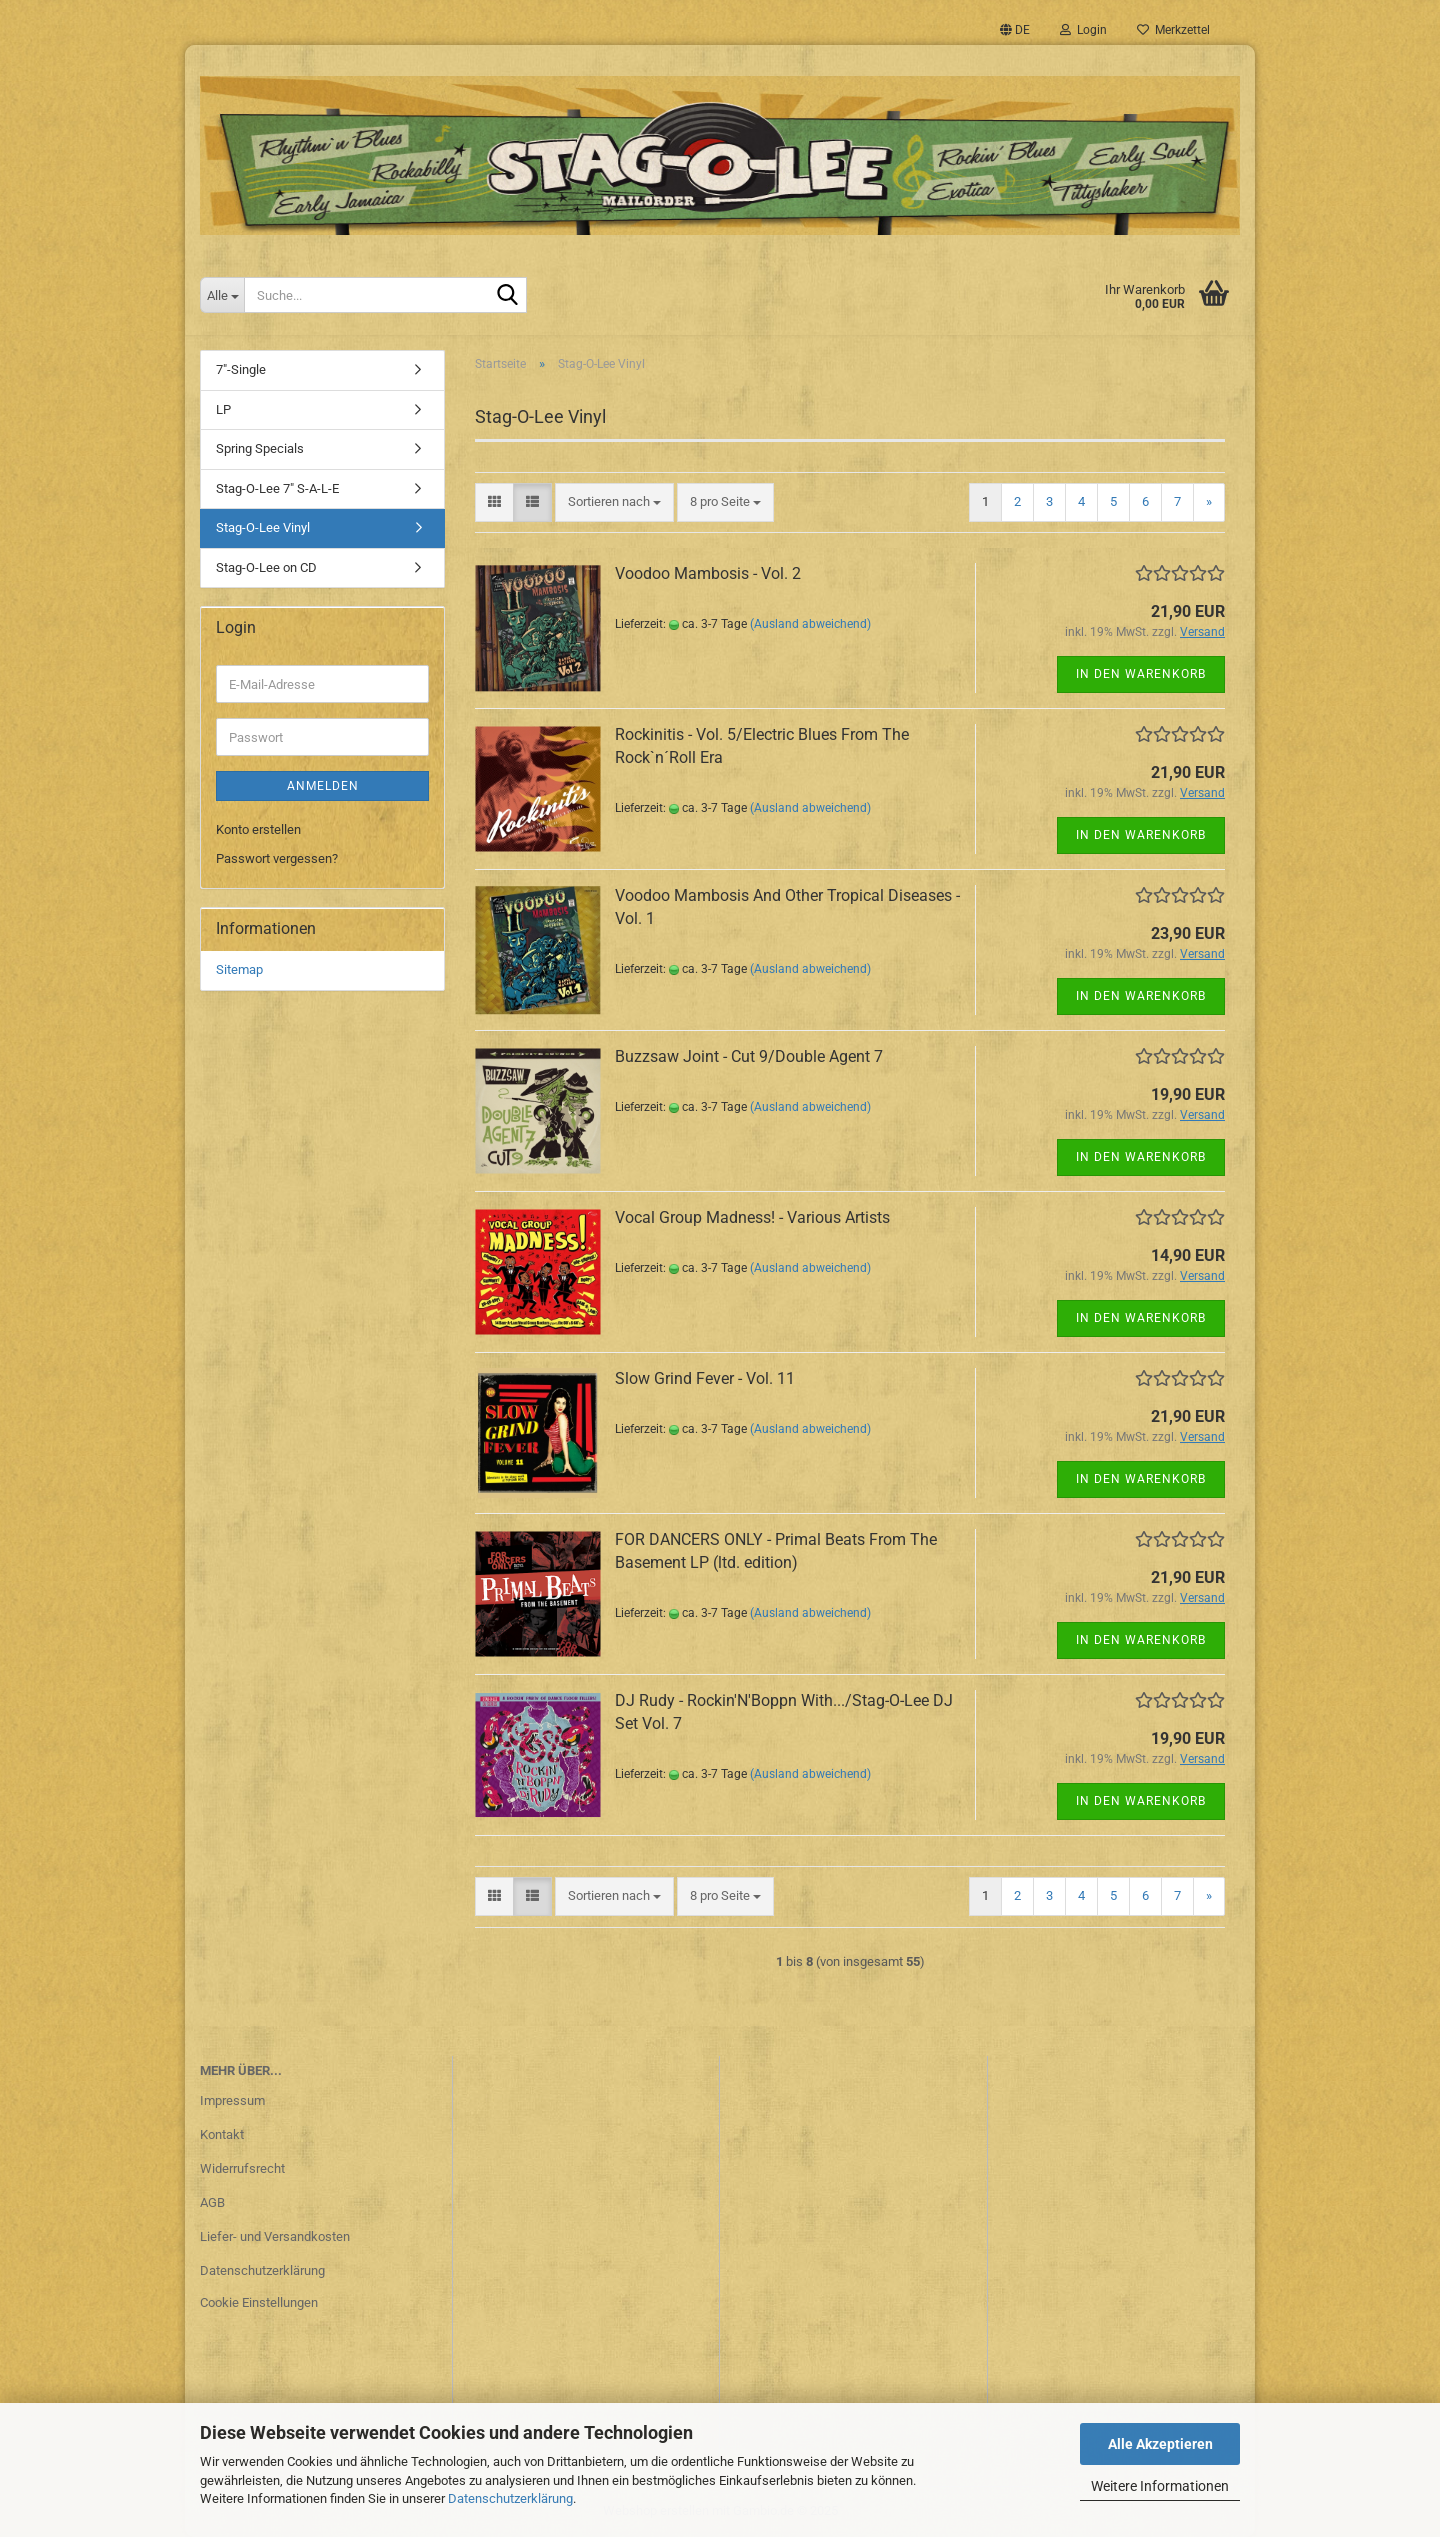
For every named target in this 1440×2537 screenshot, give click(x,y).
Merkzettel (1173, 30)
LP (223, 409)
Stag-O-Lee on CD (266, 567)
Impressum (232, 2100)
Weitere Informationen (1160, 2486)
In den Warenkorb (1141, 674)
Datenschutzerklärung (510, 2498)
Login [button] (1083, 30)
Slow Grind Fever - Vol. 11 (705, 1378)
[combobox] (614, 502)
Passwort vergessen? (277, 858)
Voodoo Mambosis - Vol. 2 (708, 573)
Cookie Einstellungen (259, 2302)
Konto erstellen (258, 829)
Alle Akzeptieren (1160, 2444)
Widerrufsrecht (242, 2168)
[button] (1015, 30)
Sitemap (239, 969)
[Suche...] (222, 295)
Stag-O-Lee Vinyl (263, 527)
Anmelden (323, 786)
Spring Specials (260, 448)
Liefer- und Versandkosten (275, 2236)
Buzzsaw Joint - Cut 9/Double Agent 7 (749, 1056)
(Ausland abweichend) (810, 624)
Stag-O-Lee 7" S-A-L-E (277, 488)
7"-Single (241, 369)
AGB (212, 2202)
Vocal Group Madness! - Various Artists (752, 1217)
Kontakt (222, 2134)
